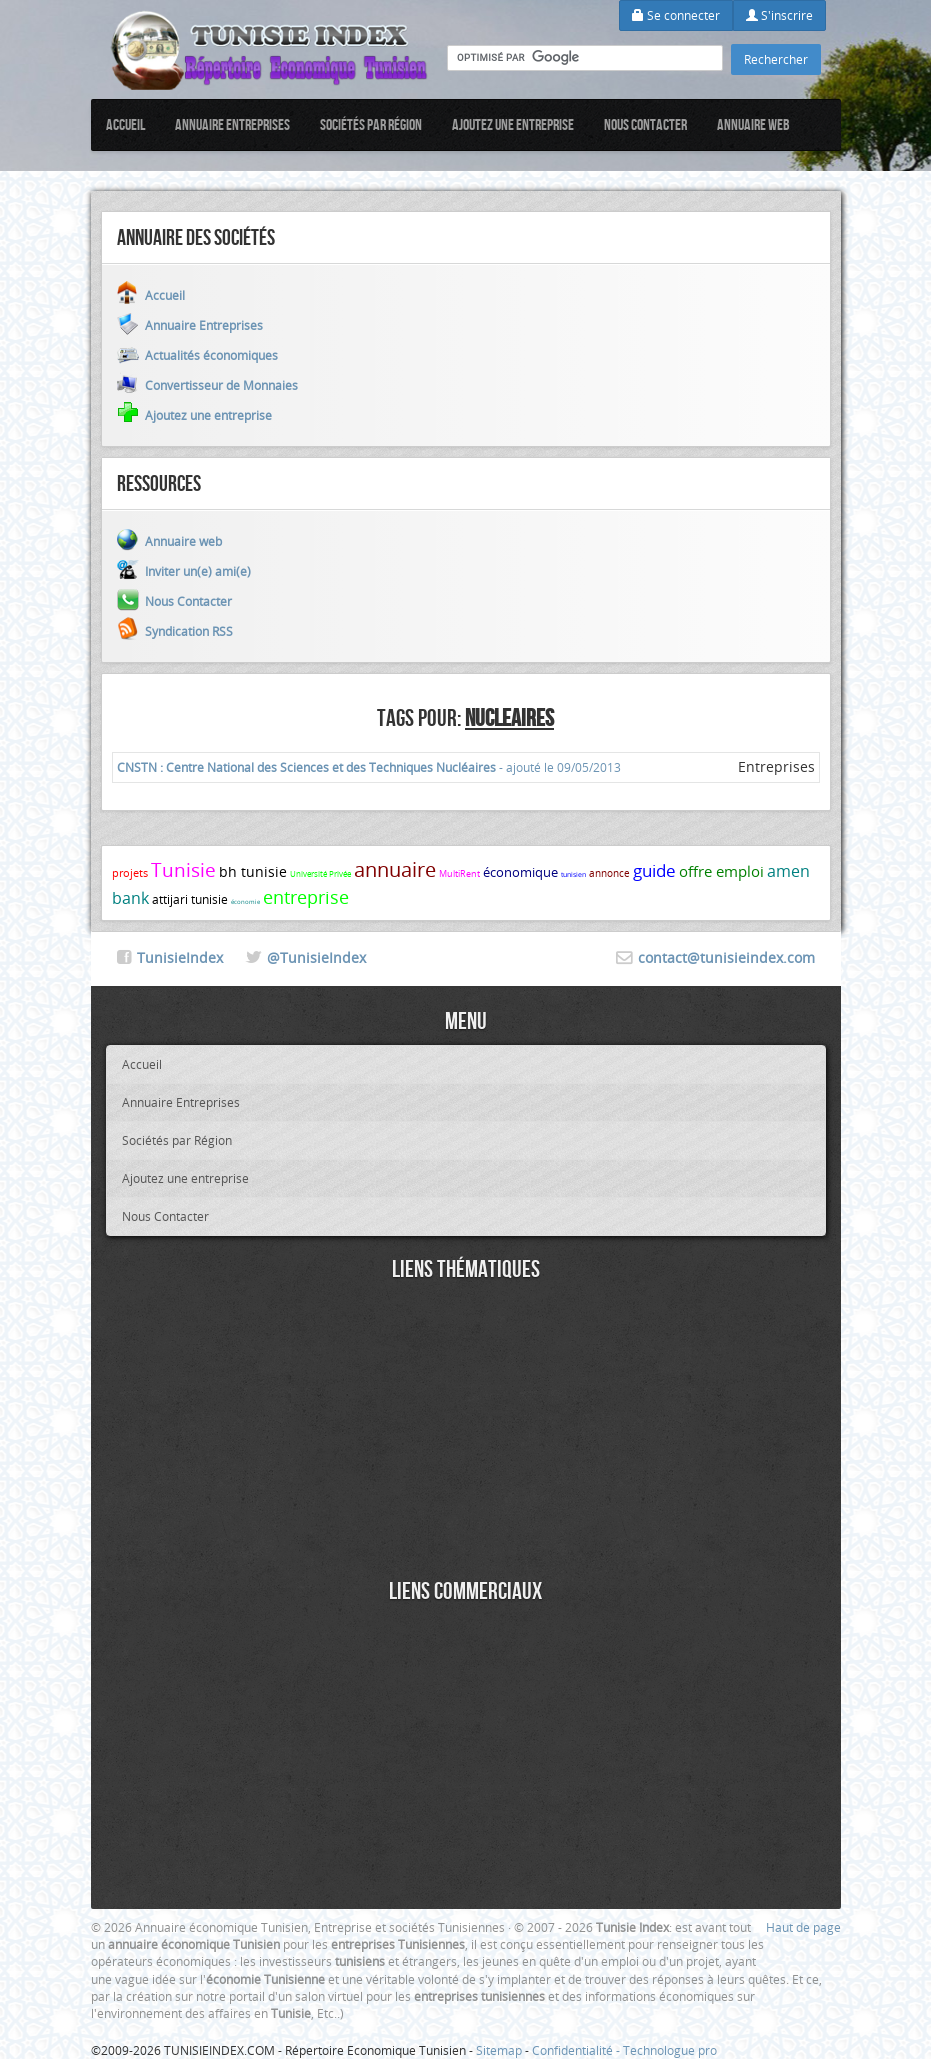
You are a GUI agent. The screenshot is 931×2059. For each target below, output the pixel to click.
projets (130, 872)
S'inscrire (779, 15)
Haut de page (803, 1927)
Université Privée (320, 874)
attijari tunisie (190, 899)
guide (654, 870)
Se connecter (676, 15)
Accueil (125, 124)
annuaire (395, 869)
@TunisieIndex (316, 957)
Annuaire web (753, 124)
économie (245, 902)
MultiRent (459, 874)
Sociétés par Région (371, 124)
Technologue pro (670, 2050)
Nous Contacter (645, 124)
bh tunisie (253, 871)
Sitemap (499, 2050)
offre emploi (721, 871)
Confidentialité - (577, 2050)
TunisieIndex (180, 957)
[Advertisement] (466, 1433)
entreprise (306, 897)
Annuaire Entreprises (232, 124)
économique (520, 872)
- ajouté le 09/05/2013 (369, 767)
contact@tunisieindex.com (726, 957)
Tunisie (183, 870)
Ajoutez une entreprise (513, 124)
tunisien (573, 874)
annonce (609, 873)
